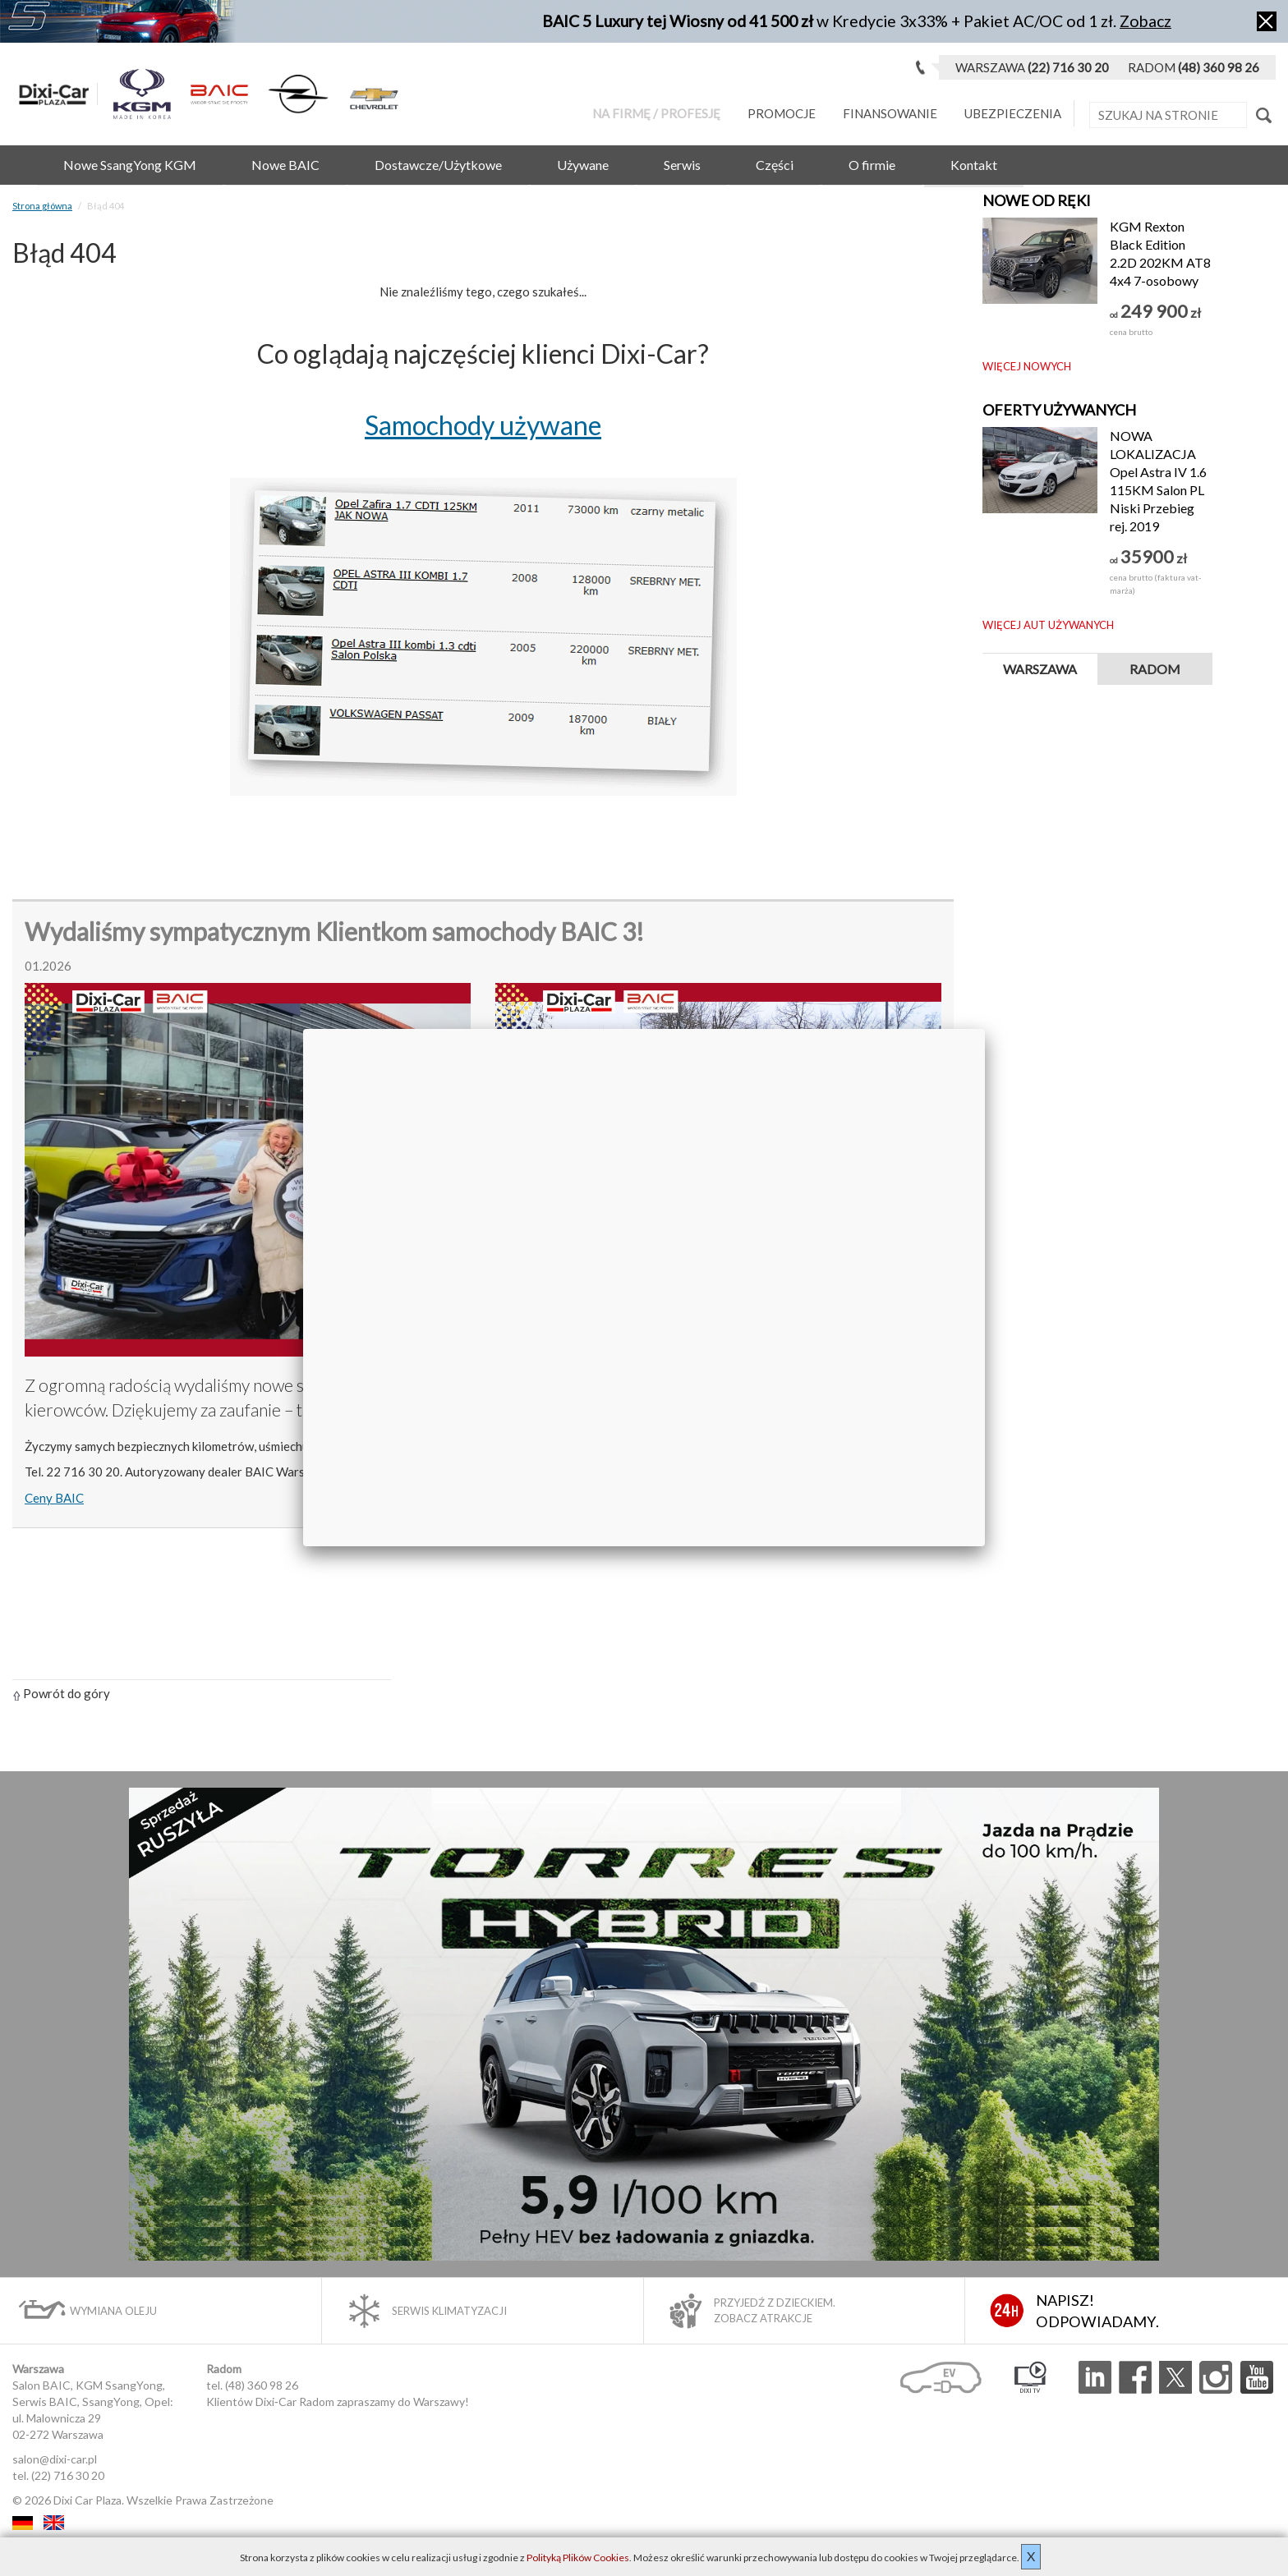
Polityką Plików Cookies (578, 2557)
